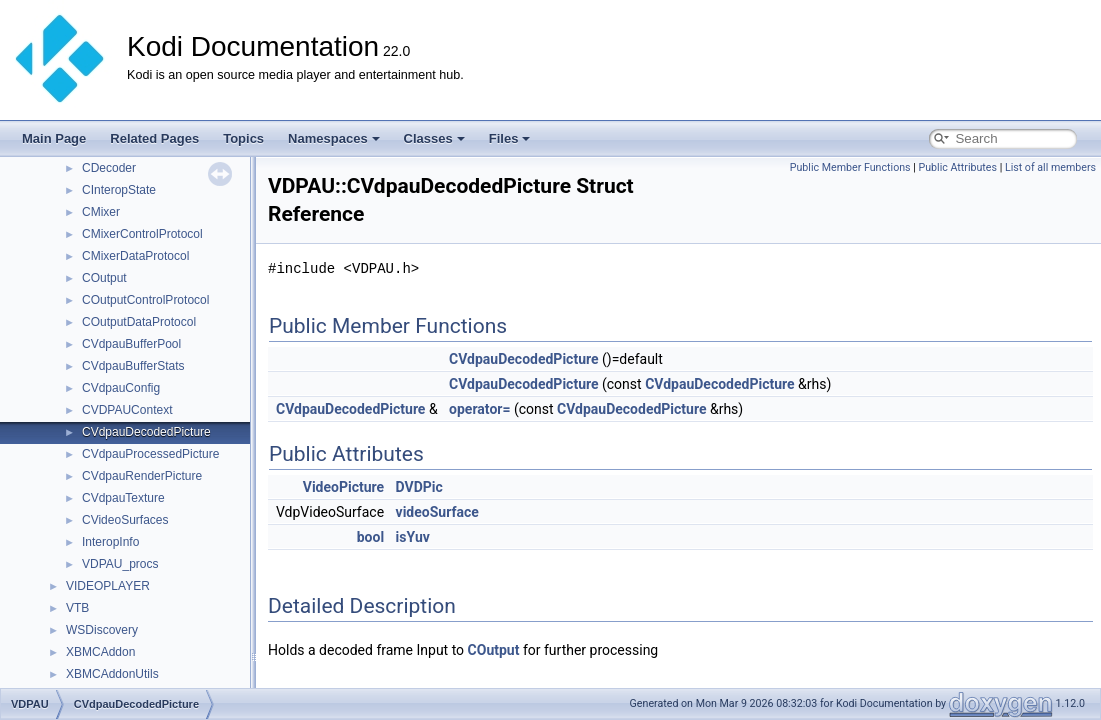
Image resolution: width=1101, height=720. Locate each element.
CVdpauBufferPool (131, 344)
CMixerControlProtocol (142, 234)
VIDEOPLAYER (108, 586)
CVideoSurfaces (125, 520)
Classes (434, 138)
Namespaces (334, 138)
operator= (479, 409)
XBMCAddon (100, 652)
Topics (243, 138)
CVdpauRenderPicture (142, 476)
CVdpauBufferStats (133, 366)
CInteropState (119, 190)
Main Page (54, 138)
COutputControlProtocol (145, 300)
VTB (77, 608)
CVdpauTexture (123, 498)
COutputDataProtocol (139, 322)
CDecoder (109, 168)
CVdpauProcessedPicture (150, 454)
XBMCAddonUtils (112, 674)
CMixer (101, 212)
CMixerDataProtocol (135, 256)
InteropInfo (110, 542)
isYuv (413, 537)
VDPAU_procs (120, 564)
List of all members (1050, 167)
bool (370, 537)
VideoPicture (343, 487)
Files (510, 138)
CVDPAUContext (127, 410)
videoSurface (437, 512)
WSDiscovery (102, 630)
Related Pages (154, 138)
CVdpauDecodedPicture (146, 432)
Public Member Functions (850, 167)
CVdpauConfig (121, 388)
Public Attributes (957, 167)
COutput (104, 278)
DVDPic (419, 487)
